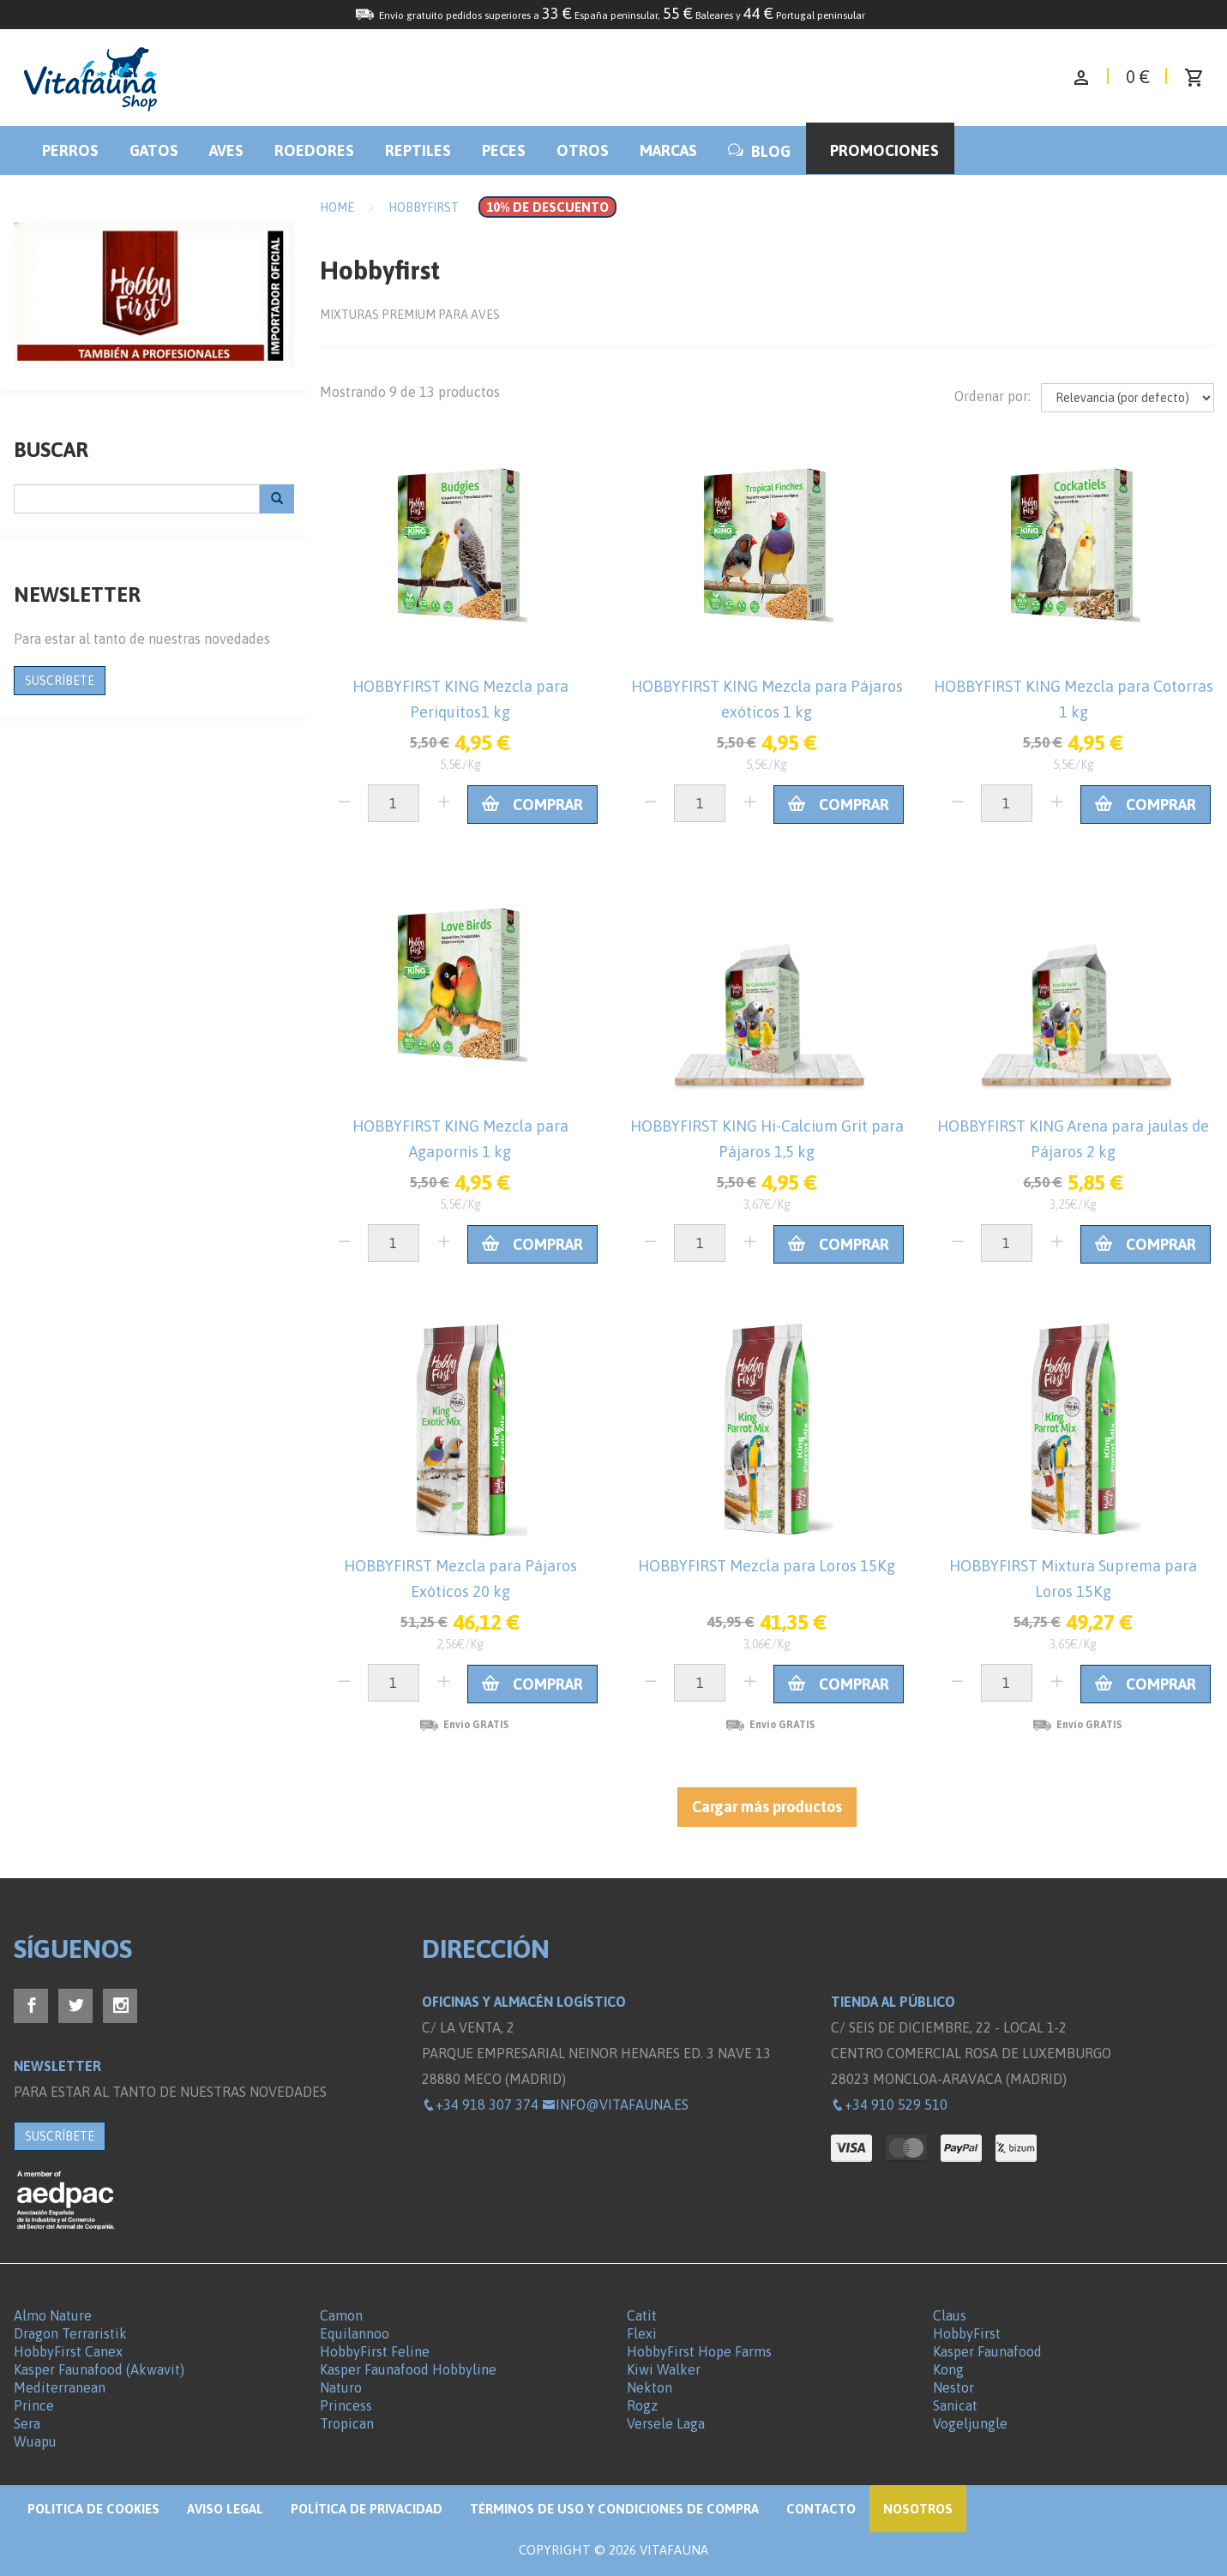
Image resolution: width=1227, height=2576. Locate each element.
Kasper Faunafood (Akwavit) (99, 2369)
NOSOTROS (918, 2508)
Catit (642, 2315)
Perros (70, 150)
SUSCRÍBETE (59, 681)
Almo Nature (53, 2315)
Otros (582, 150)
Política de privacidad (366, 2508)
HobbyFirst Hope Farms (699, 2351)
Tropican (347, 2423)
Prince (34, 2405)
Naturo (341, 2387)
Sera (27, 2423)
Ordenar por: (992, 396)
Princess (346, 2405)
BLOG (759, 151)
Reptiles (418, 150)
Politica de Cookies (93, 2508)
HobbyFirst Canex (68, 2351)
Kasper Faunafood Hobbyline (408, 2369)
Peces (504, 150)
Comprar (532, 805)
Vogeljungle (970, 2423)
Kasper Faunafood (987, 2351)
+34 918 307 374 (480, 2104)
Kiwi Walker (664, 2369)
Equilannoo (354, 2333)
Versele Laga (666, 2423)
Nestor (953, 2387)
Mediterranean (59, 2387)
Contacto (821, 2508)
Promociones (884, 150)
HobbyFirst (967, 2333)
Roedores (314, 150)
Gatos (153, 150)
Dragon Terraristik (70, 2333)
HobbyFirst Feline (375, 2351)
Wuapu (35, 2441)
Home (337, 207)
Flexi (642, 2333)
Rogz (642, 2405)
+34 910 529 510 (889, 2104)
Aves (226, 150)
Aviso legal (225, 2508)
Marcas (668, 150)
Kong (948, 2369)
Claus (949, 2315)
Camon (341, 2315)
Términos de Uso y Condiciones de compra (614, 2508)
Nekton (649, 2387)
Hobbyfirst (423, 207)
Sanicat (955, 2405)
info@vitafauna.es (615, 2104)
